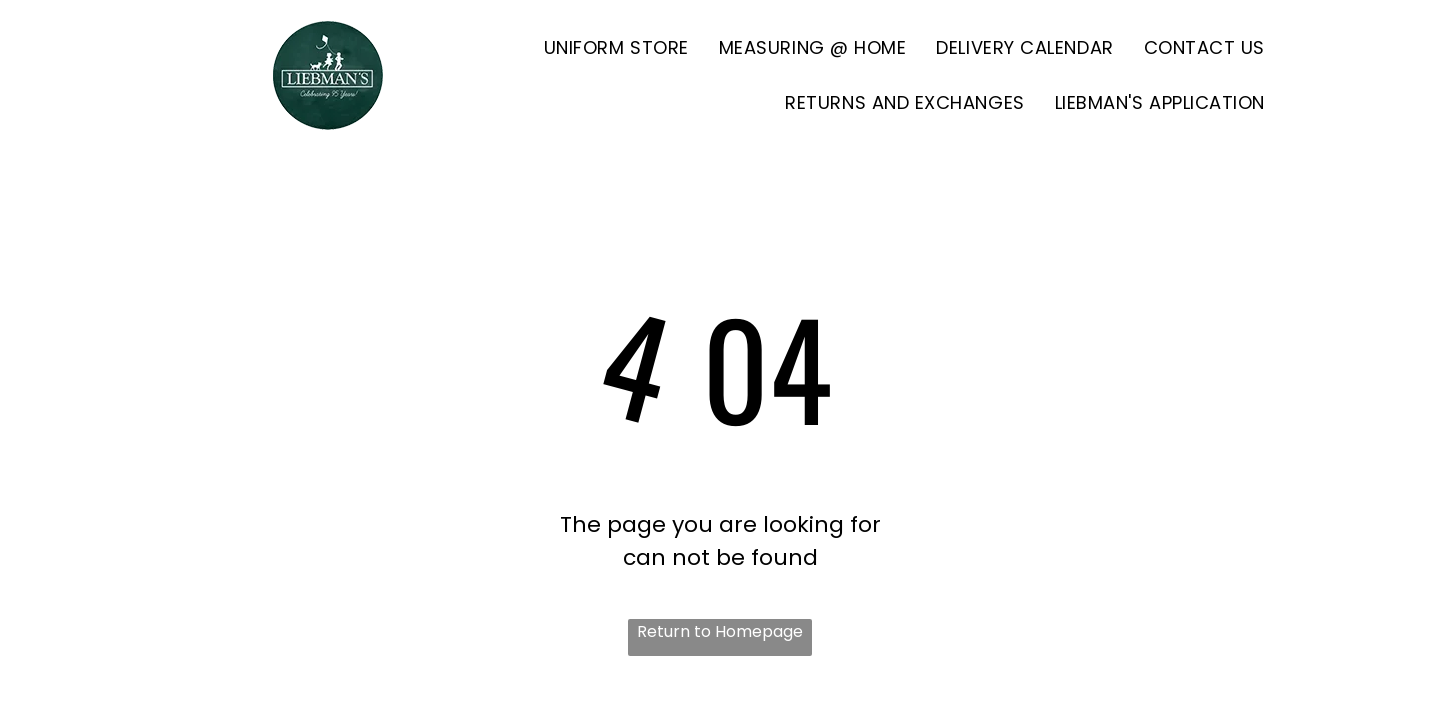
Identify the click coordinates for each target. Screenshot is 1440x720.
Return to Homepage (720, 631)
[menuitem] (616, 47)
